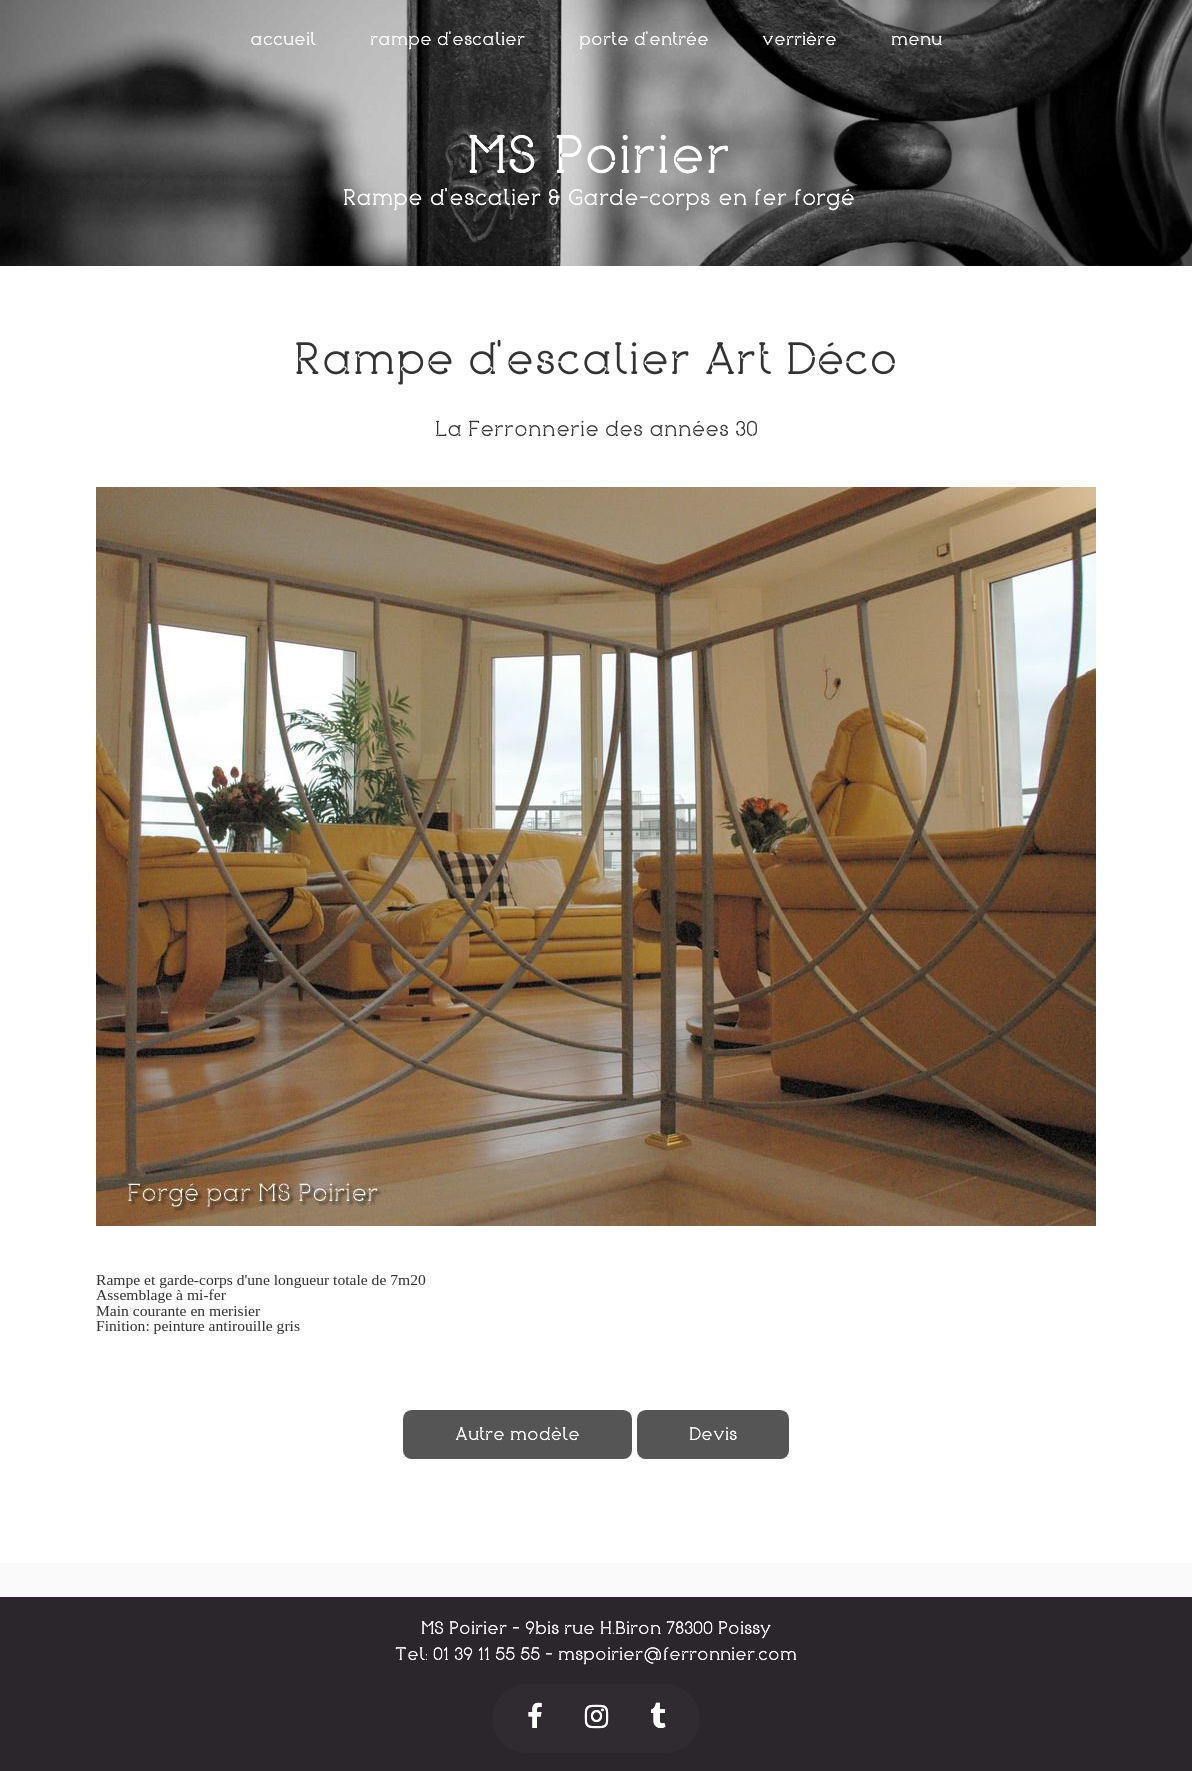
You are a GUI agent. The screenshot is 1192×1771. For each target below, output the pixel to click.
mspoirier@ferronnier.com (677, 1654)
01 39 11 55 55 (486, 1654)
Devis (713, 1434)
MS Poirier (599, 156)
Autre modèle (517, 1434)
